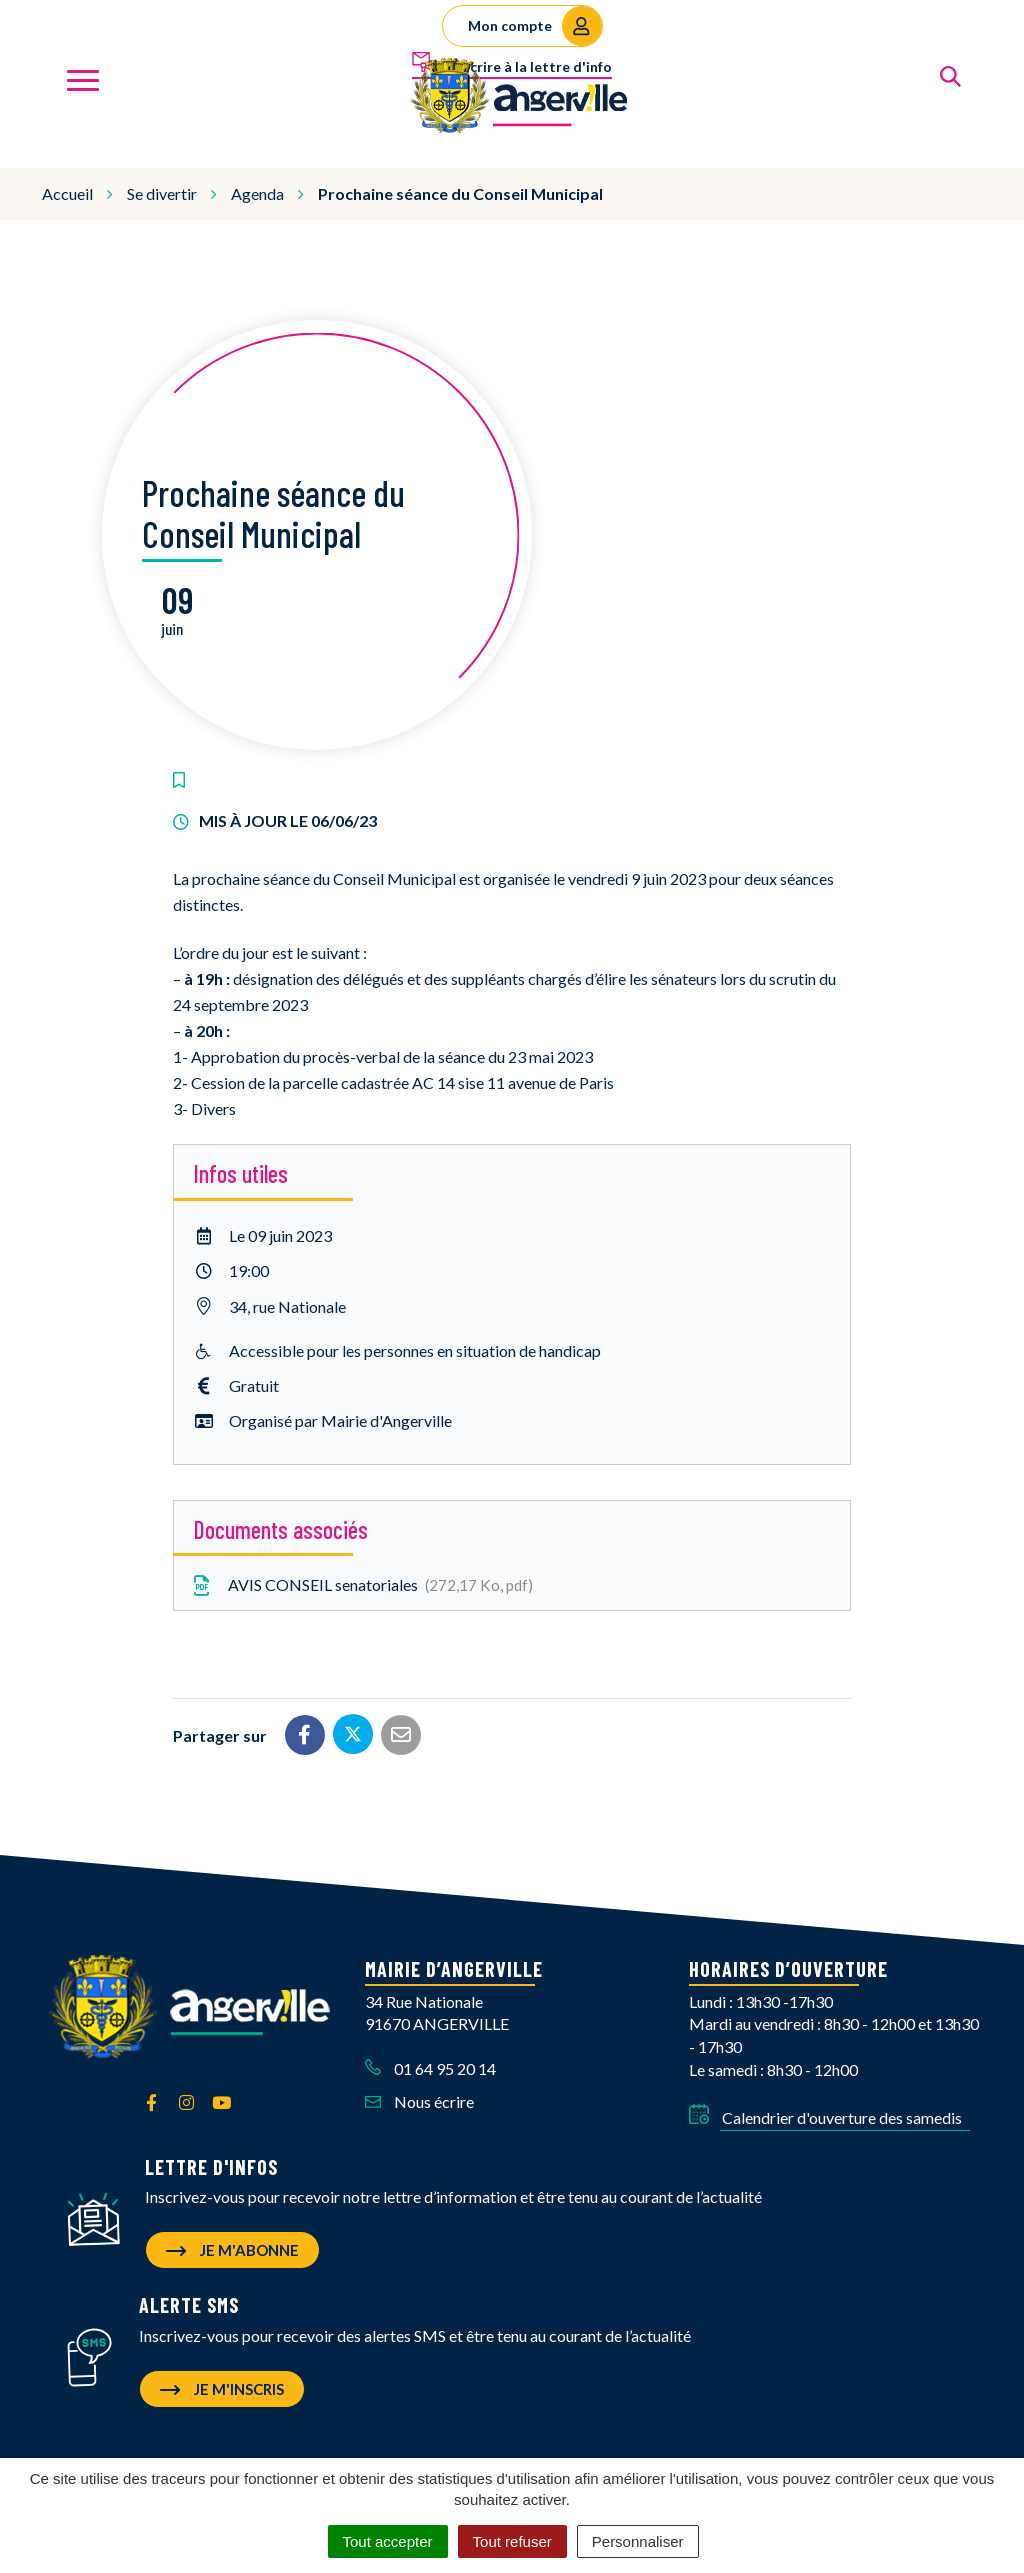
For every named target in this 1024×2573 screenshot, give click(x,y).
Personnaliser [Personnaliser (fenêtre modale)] (638, 2541)
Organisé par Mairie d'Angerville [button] (340, 1411)
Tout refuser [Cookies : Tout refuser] (512, 2541)
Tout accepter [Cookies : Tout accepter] (388, 2541)
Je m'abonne (232, 2242)
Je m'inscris (222, 2380)
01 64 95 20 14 (430, 2060)
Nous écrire (419, 2092)
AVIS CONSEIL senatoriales (361, 1577)
